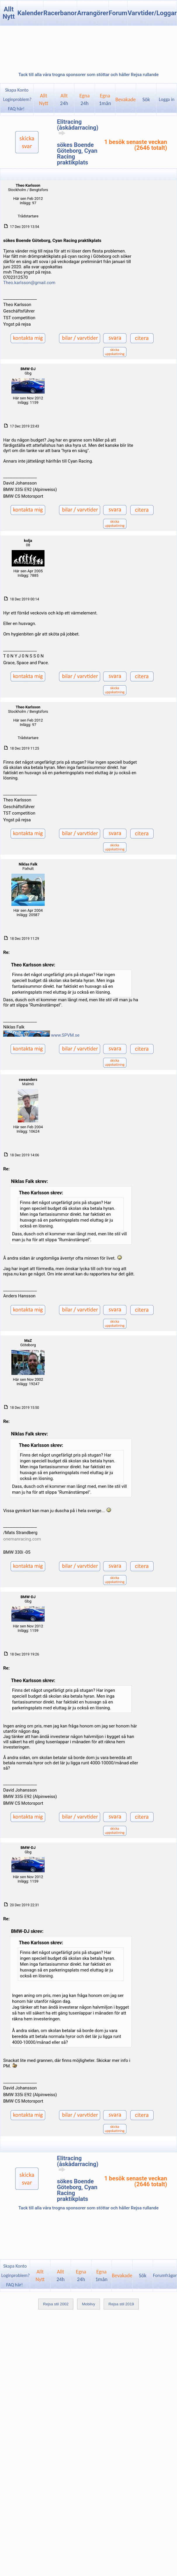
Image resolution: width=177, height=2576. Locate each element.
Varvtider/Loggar (152, 13)
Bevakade (125, 99)
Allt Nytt (9, 13)
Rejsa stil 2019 (121, 2304)
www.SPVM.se (65, 1035)
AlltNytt (43, 99)
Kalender (30, 13)
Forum (118, 13)
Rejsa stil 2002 (55, 2304)
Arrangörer (92, 13)
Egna (84, 99)
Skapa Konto (16, 90)
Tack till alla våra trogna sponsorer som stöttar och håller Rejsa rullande (88, 74)
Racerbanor (60, 13)
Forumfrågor (165, 2275)
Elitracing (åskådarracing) (77, 127)
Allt (64, 99)
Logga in (166, 99)
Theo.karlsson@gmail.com (29, 282)
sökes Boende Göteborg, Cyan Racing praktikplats (77, 153)
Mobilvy (88, 2304)
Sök (146, 99)
